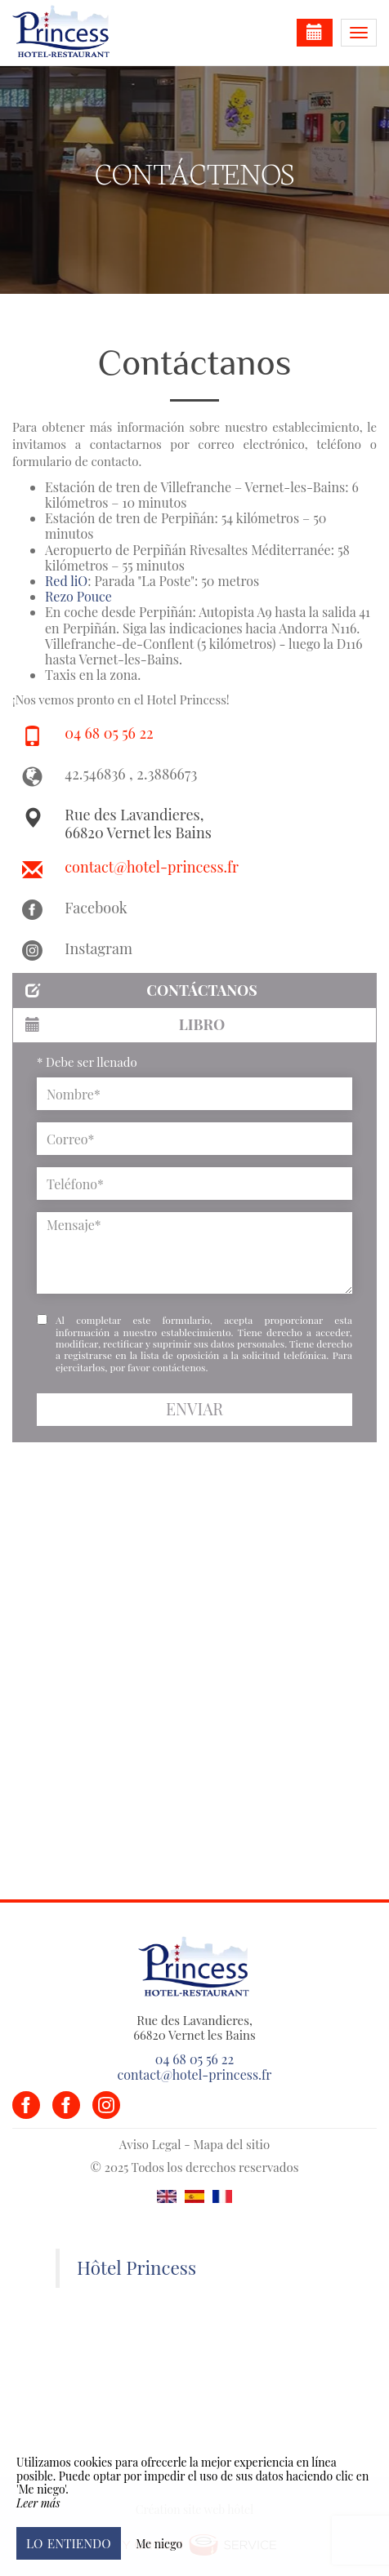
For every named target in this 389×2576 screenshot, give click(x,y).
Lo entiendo (68, 2543)
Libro (125, 1024)
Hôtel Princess (136, 2267)
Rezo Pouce (78, 596)
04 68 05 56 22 (109, 733)
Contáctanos (141, 990)
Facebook (96, 907)
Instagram (98, 948)
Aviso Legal (150, 2144)
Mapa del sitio (232, 2144)
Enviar (194, 1408)
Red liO (66, 580)
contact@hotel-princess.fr (152, 867)
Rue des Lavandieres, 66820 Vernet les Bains (138, 823)
